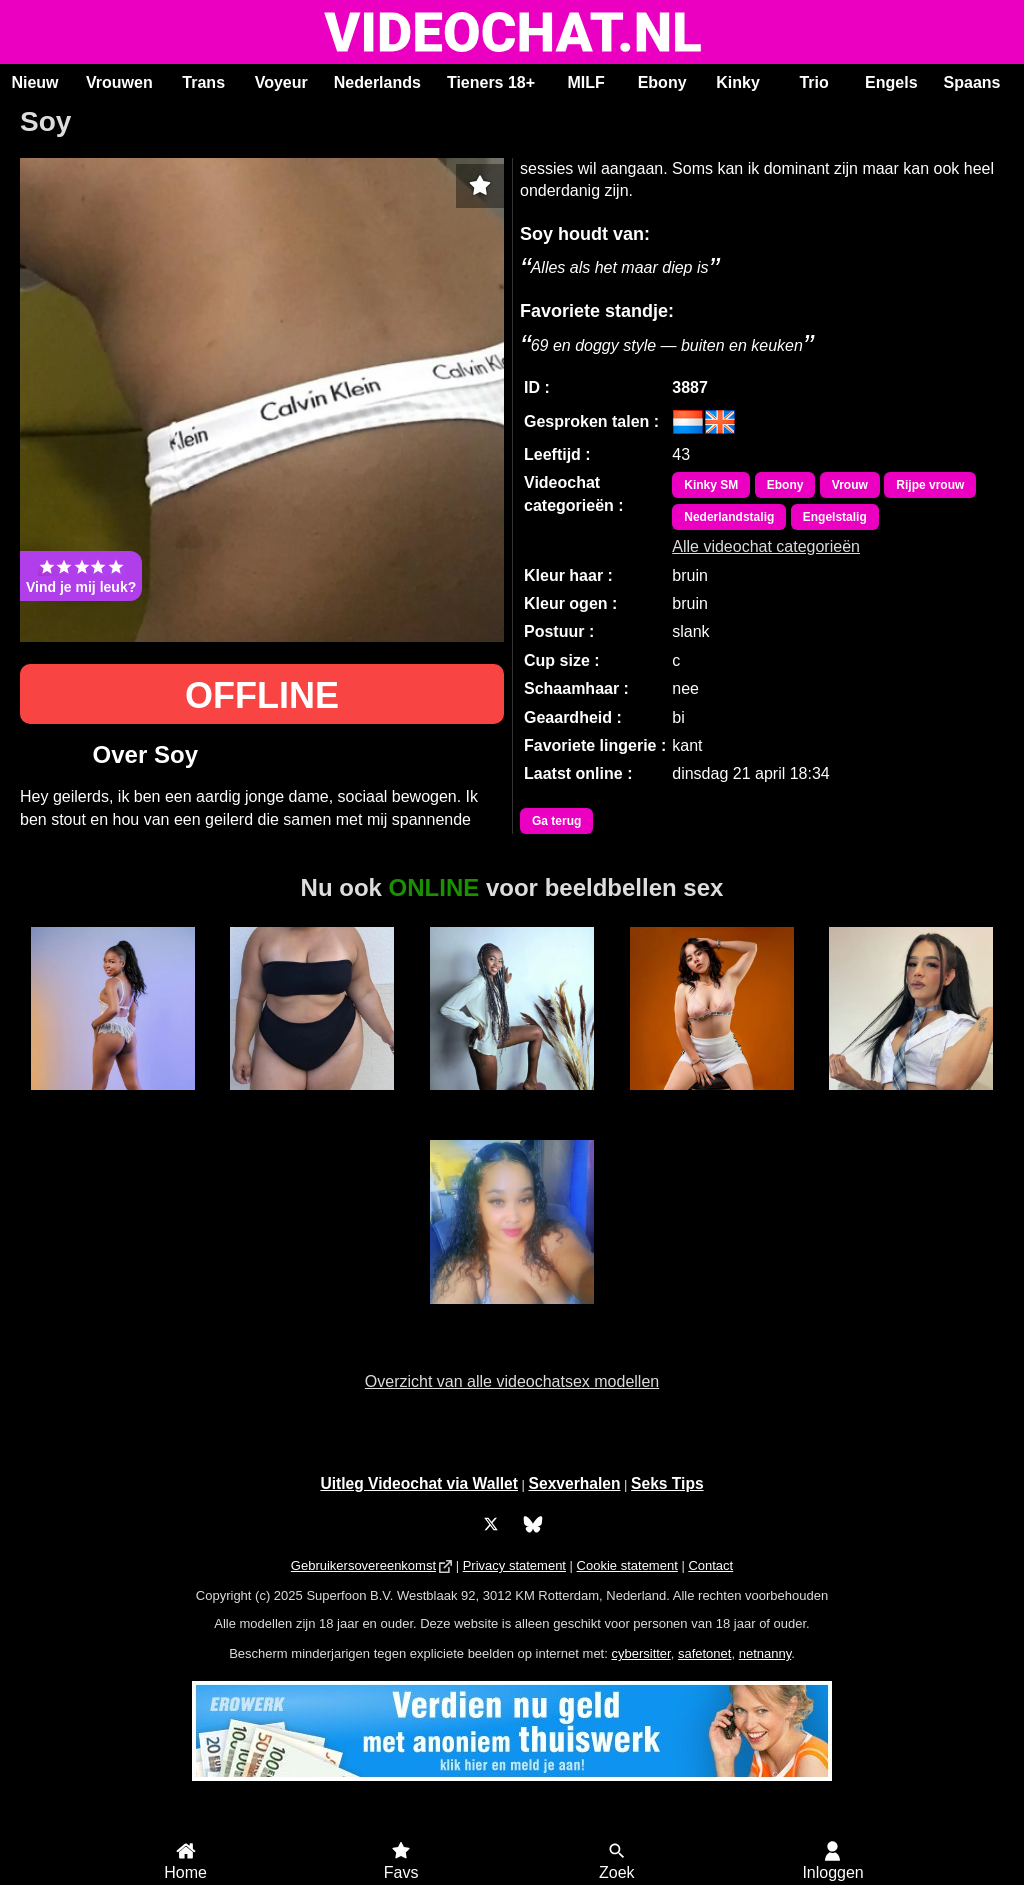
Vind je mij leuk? (81, 576)
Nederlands (377, 82)
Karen (512, 1101)
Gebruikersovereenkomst (363, 1565)
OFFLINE (262, 695)
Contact (710, 1565)
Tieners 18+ (491, 82)
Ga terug (556, 821)
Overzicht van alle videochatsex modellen (512, 1381)
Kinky (738, 82)
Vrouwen (119, 82)
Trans (203, 82)
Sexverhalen (575, 1483)
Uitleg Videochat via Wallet (419, 1483)
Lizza (312, 1101)
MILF (585, 82)
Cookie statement (627, 1565)
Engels (891, 82)
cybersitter (640, 1653)
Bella (113, 1101)
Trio (813, 82)
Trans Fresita (911, 1101)
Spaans (972, 82)
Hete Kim (512, 1315)
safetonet (705, 1653)
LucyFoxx (711, 1101)
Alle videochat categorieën (766, 546)
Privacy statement (514, 1565)
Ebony (662, 82)
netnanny (765, 1653)
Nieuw (34, 82)
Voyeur (281, 82)
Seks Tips (667, 1483)
